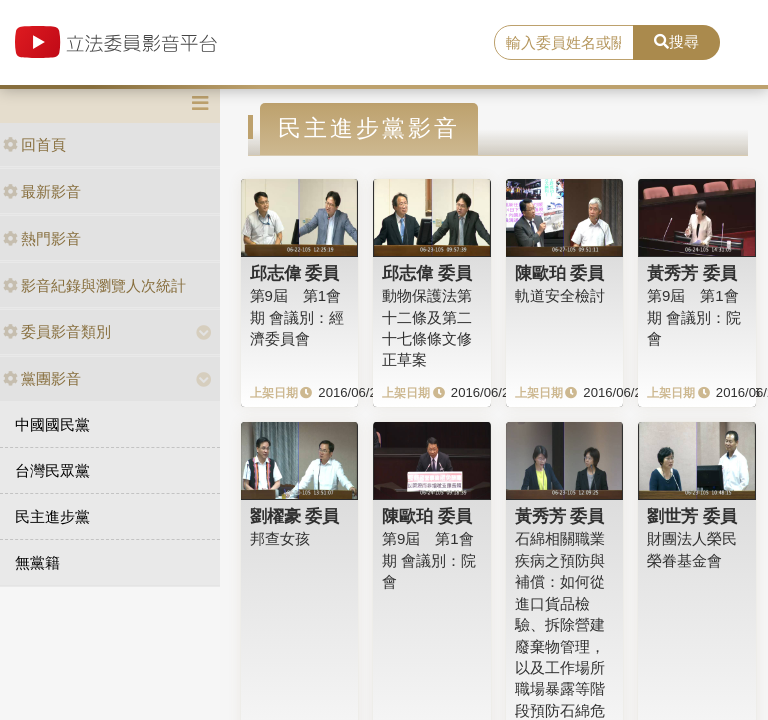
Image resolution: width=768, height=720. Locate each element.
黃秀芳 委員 (692, 273)
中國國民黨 (52, 424)
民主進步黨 (52, 516)
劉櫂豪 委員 (295, 516)
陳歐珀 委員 (560, 273)
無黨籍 (37, 562)
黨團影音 (42, 378)
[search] (564, 43)
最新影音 (42, 191)
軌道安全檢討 (560, 295)
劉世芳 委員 (692, 516)
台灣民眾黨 (52, 470)
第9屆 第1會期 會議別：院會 (694, 317)
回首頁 (34, 144)
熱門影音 (42, 238)
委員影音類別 (57, 331)
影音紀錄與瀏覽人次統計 (94, 285)
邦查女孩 (280, 538)
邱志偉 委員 (295, 273)
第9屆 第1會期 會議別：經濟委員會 (297, 317)
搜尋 (676, 41)
